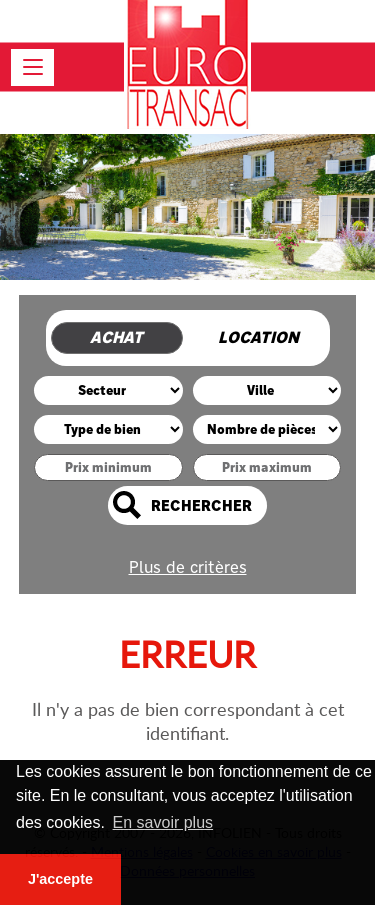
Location (258, 337)
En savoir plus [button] (163, 822)
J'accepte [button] (60, 879)
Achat (116, 337)
